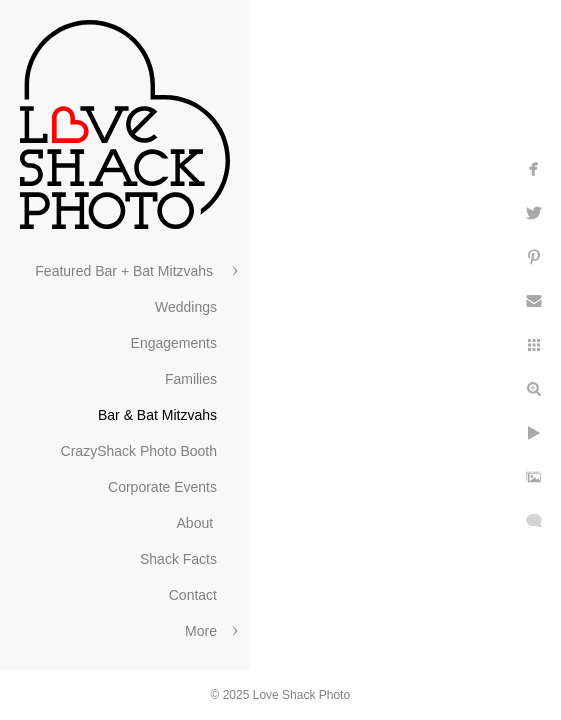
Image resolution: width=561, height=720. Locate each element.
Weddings (186, 307)
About (197, 523)
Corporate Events (162, 487)
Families (191, 379)
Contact (193, 595)
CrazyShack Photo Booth (139, 451)
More (201, 631)
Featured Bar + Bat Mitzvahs (126, 271)
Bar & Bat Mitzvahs (157, 415)
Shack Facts (178, 559)
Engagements (174, 343)
